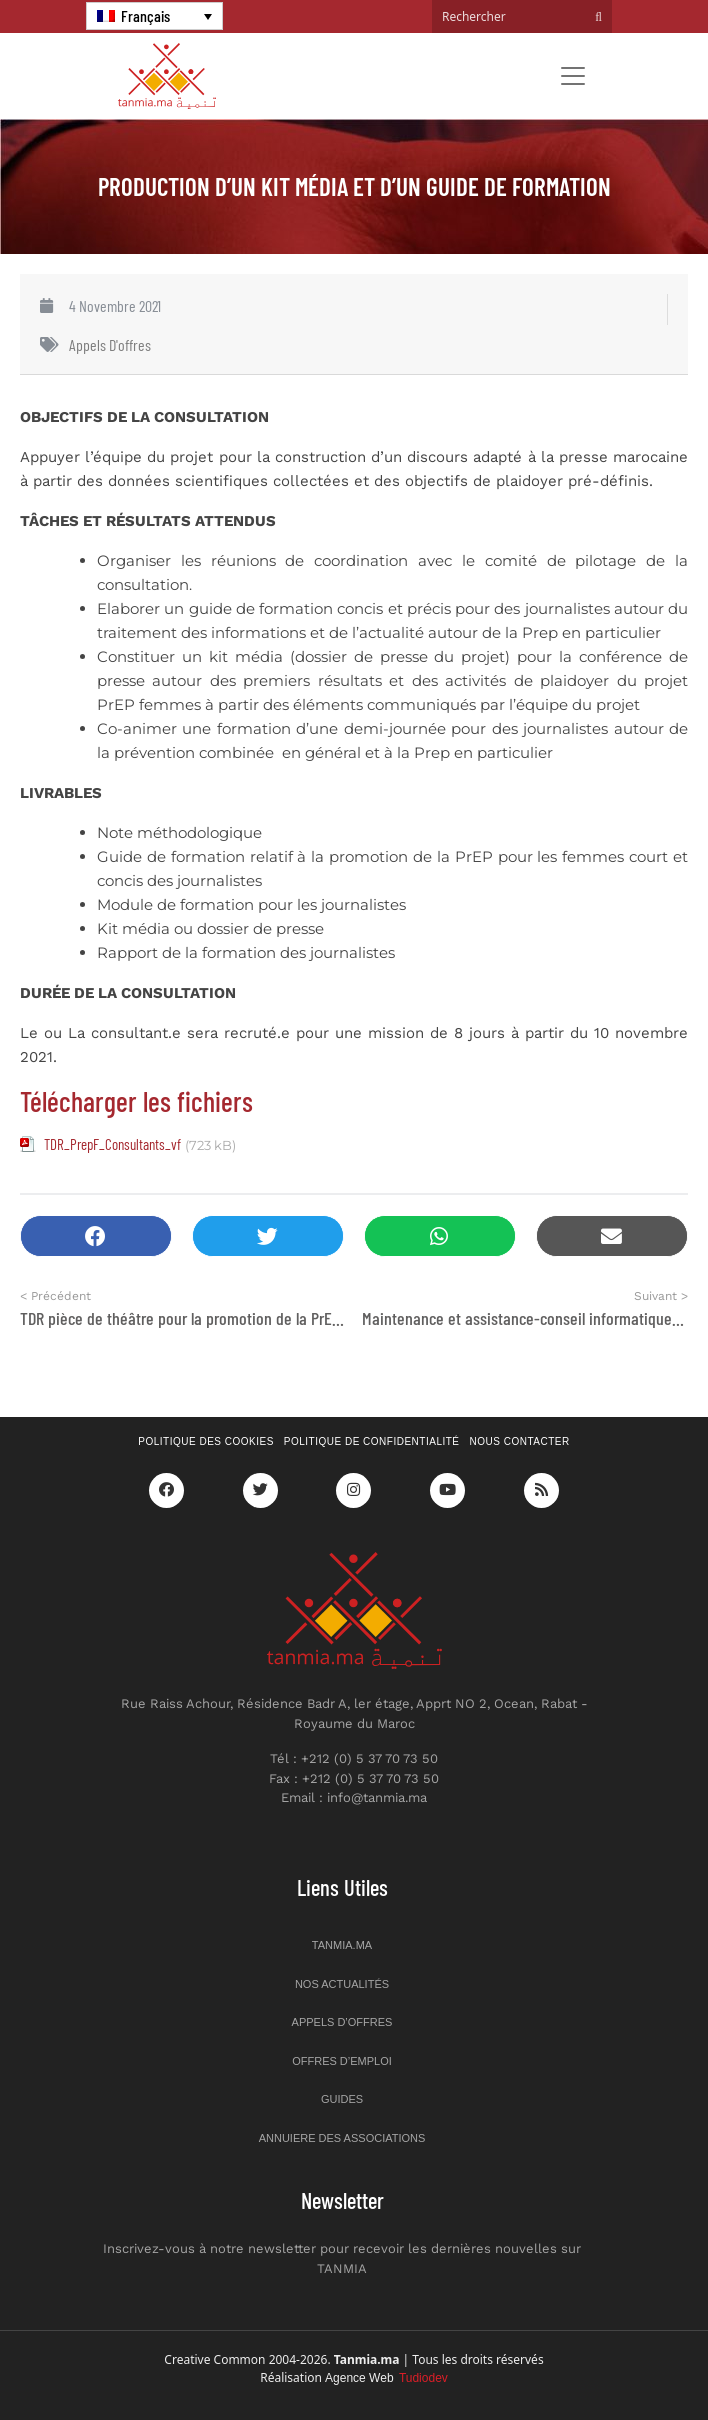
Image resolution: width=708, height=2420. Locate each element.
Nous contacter (520, 1441)
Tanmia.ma (342, 1945)
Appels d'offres (110, 344)
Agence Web (386, 2378)
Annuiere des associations (342, 2138)
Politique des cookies (206, 1441)
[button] (96, 1236)
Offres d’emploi (342, 2061)
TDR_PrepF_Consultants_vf (112, 1144)
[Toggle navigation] (573, 76)
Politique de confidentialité (372, 1441)
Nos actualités (342, 1984)
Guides (342, 2099)
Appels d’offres (342, 2022)
